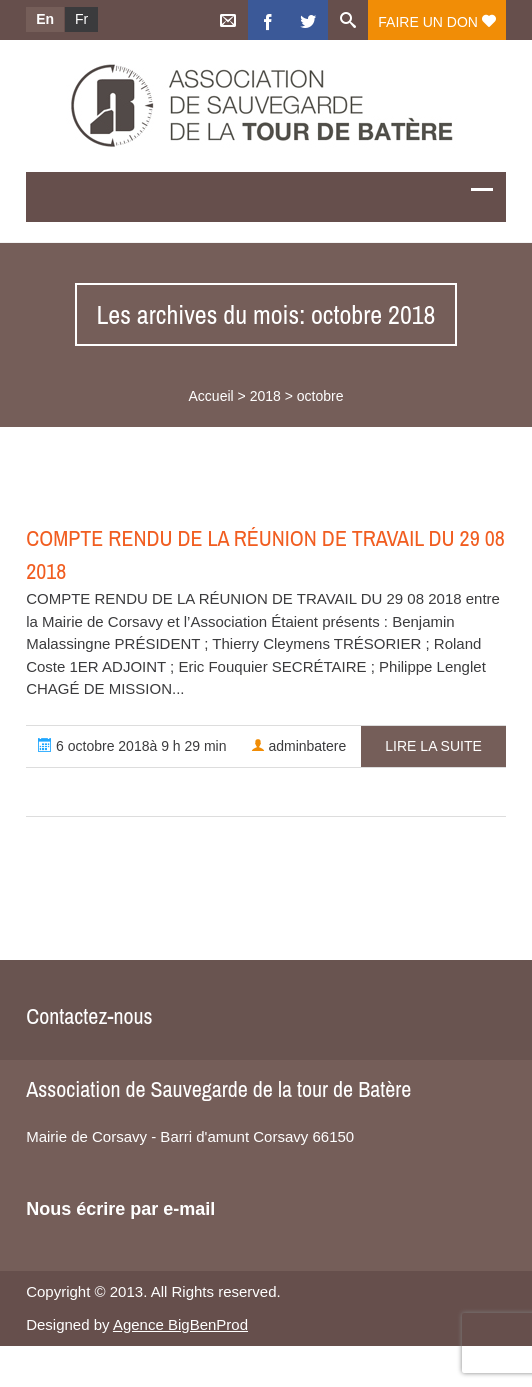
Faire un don (436, 22)
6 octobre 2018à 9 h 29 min (132, 746)
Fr (81, 19)
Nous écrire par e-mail (120, 1209)
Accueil (211, 396)
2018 (265, 396)
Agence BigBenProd (180, 1324)
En (45, 19)
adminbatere (299, 746)
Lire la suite (433, 746)
